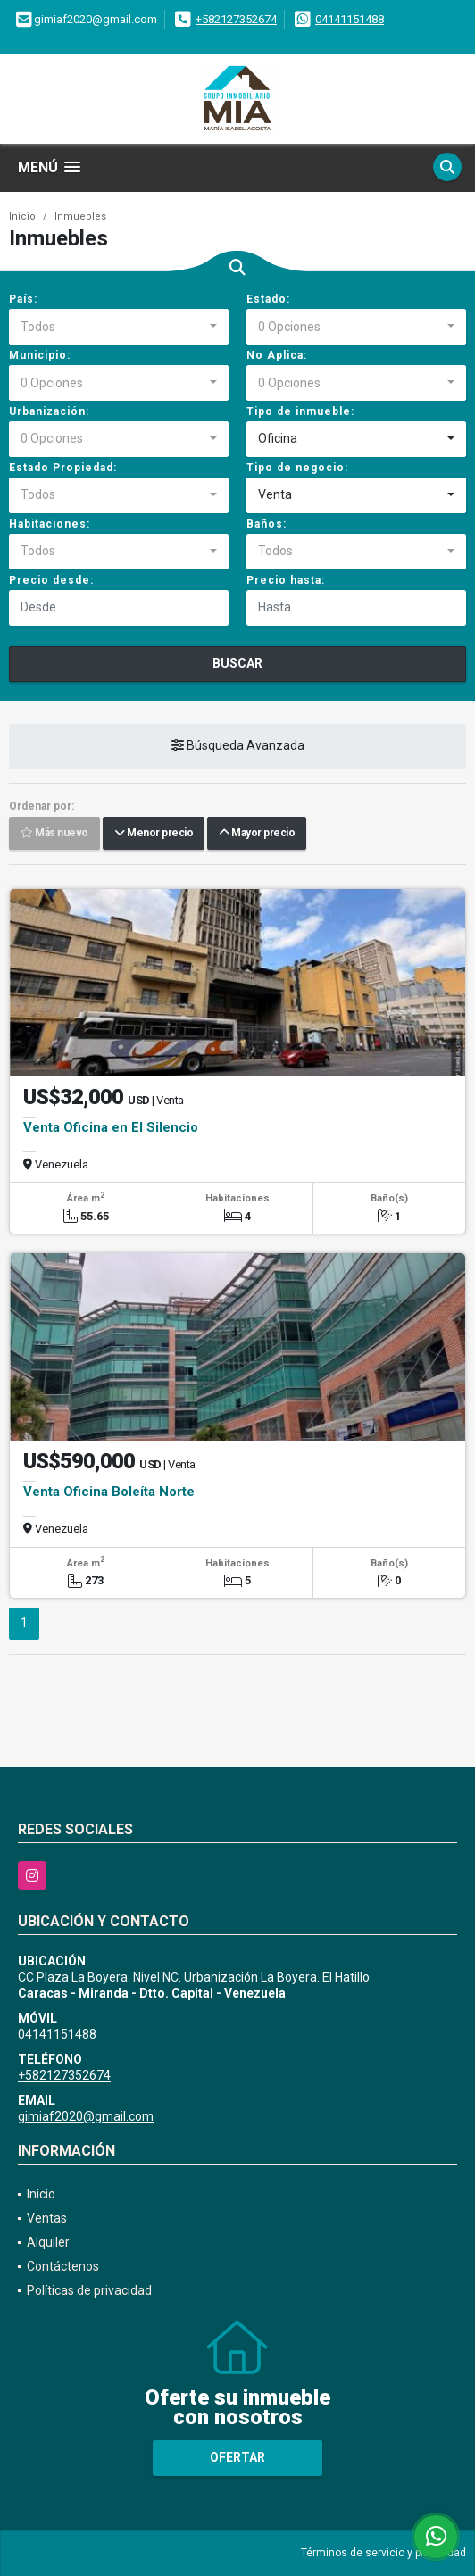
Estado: (268, 299)
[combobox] (119, 327)
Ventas (47, 2218)
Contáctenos (63, 2266)
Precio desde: (51, 580)
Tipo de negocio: (297, 467)
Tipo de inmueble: (300, 411)
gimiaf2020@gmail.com (86, 2116)
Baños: (266, 524)
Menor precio (153, 833)
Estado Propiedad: (63, 467)
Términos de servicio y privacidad (383, 2553)
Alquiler (48, 2242)
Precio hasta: (285, 580)
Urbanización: (49, 411)
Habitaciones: (49, 524)
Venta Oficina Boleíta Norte (109, 1491)
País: (23, 299)
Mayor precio (257, 833)
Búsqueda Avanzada (237, 745)
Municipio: (40, 355)
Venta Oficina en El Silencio (110, 1127)
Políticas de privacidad (89, 2290)
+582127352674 (236, 19)
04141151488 (349, 19)
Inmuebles (80, 216)
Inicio (22, 216)
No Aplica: (276, 355)
